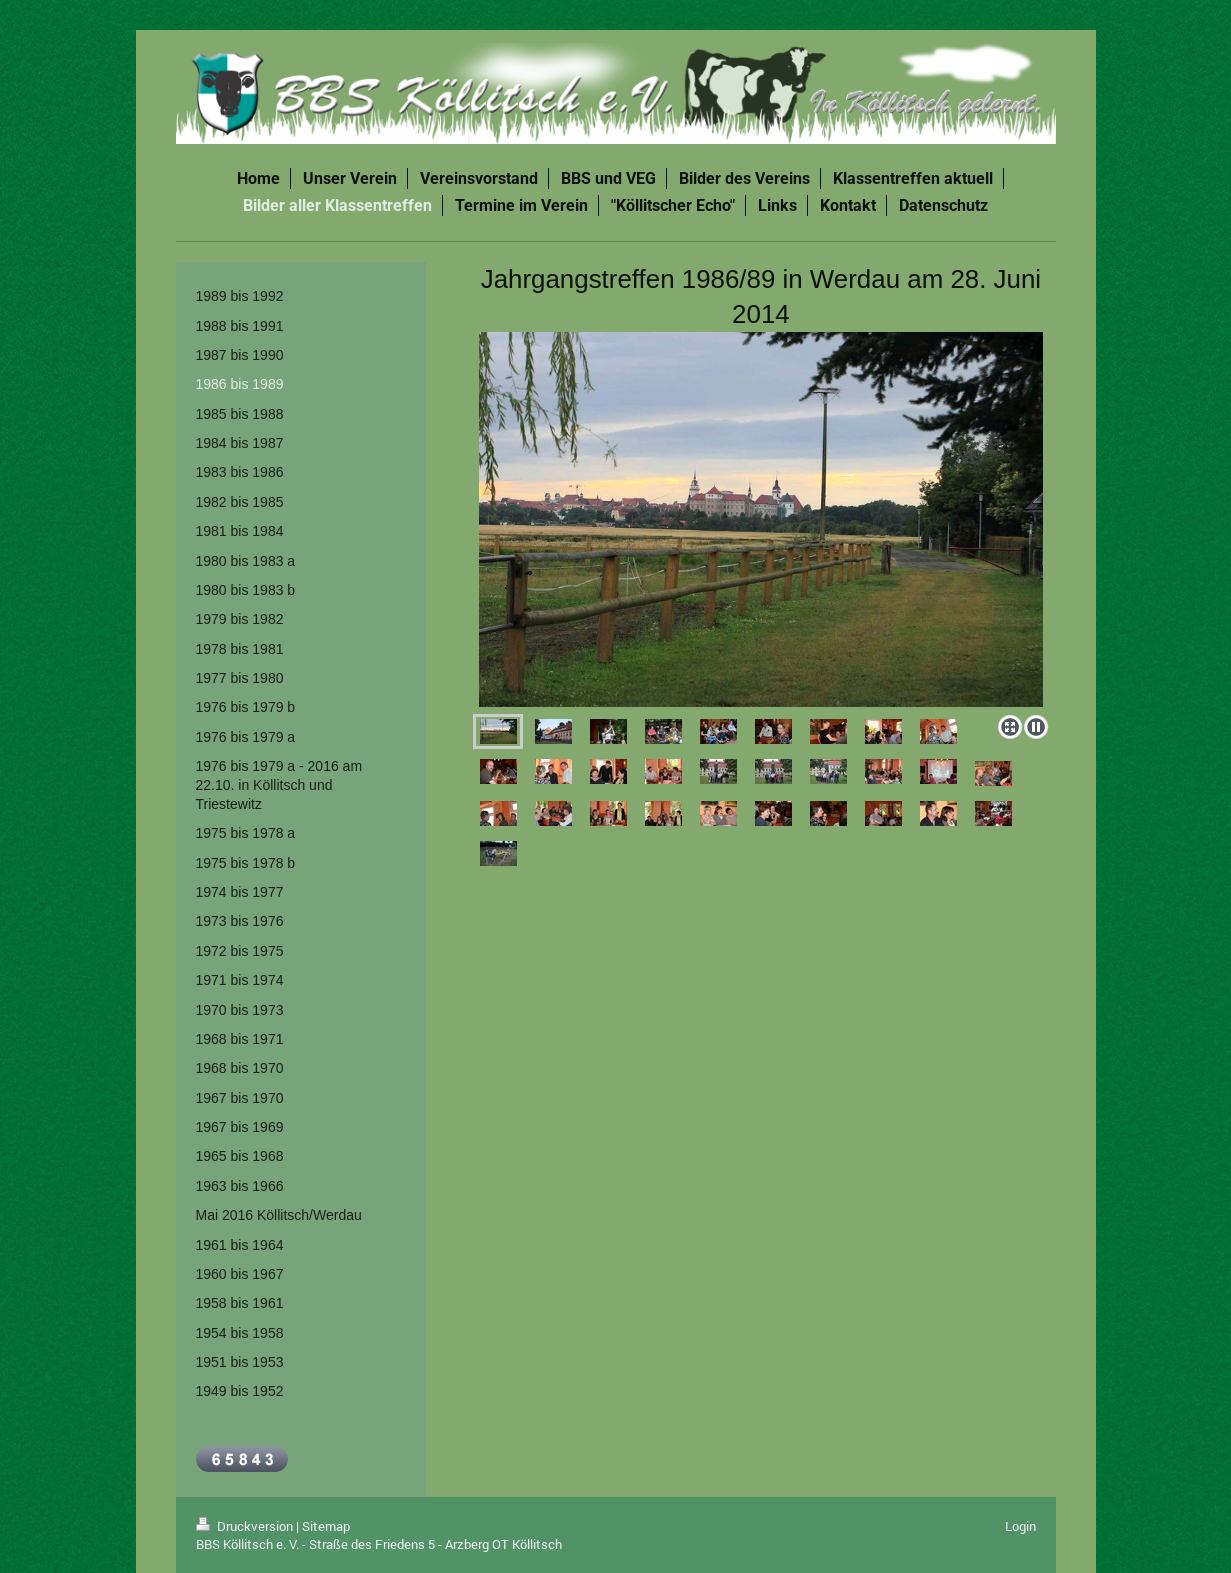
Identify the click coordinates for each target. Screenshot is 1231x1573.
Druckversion (246, 1526)
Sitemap (326, 1526)
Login (1020, 1526)
